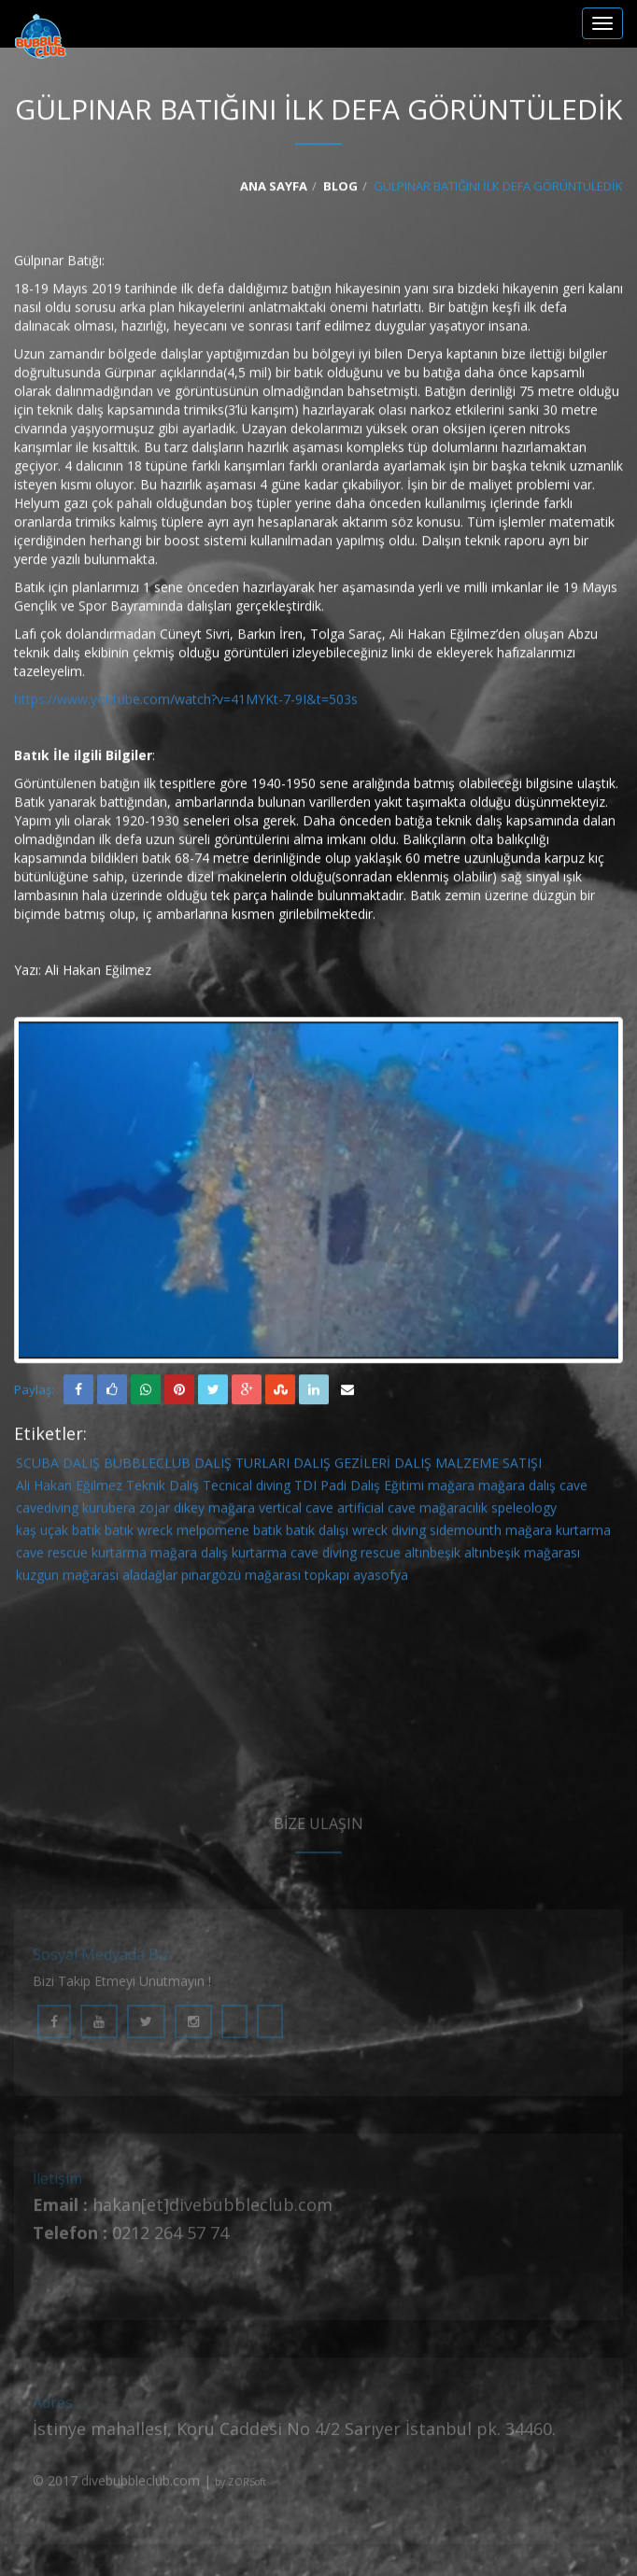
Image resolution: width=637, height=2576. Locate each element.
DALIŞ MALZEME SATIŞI (468, 1466)
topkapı (326, 1578)
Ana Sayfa (273, 188)
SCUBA (37, 1466)
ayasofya (380, 1578)
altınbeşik (432, 1556)
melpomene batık (229, 1533)
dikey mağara (214, 1511)
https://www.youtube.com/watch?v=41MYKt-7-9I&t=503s (186, 702)
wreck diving (389, 1533)
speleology (524, 1511)
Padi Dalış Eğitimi (372, 1489)
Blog (340, 188)
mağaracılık (453, 1511)
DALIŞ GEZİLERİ (341, 1466)
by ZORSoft (240, 2490)
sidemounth (466, 1533)
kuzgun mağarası (67, 1578)
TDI (305, 1489)
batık (119, 1533)
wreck (155, 1533)
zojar (154, 1511)
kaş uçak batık (58, 1533)
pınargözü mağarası (241, 1578)
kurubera (108, 1511)
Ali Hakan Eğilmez (69, 1489)
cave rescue (52, 1556)
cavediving (47, 1511)
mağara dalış (517, 1489)
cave (573, 1489)
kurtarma (119, 1556)
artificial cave (376, 1511)
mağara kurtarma (558, 1533)
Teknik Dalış (162, 1489)
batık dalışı (317, 1533)
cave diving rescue (345, 1556)
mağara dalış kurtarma (218, 1556)
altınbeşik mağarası (522, 1556)
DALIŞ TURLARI (242, 1466)
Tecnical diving (246, 1489)
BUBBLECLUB (147, 1466)
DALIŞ (81, 1466)
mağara (451, 1489)
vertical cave (296, 1511)
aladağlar (149, 1578)
